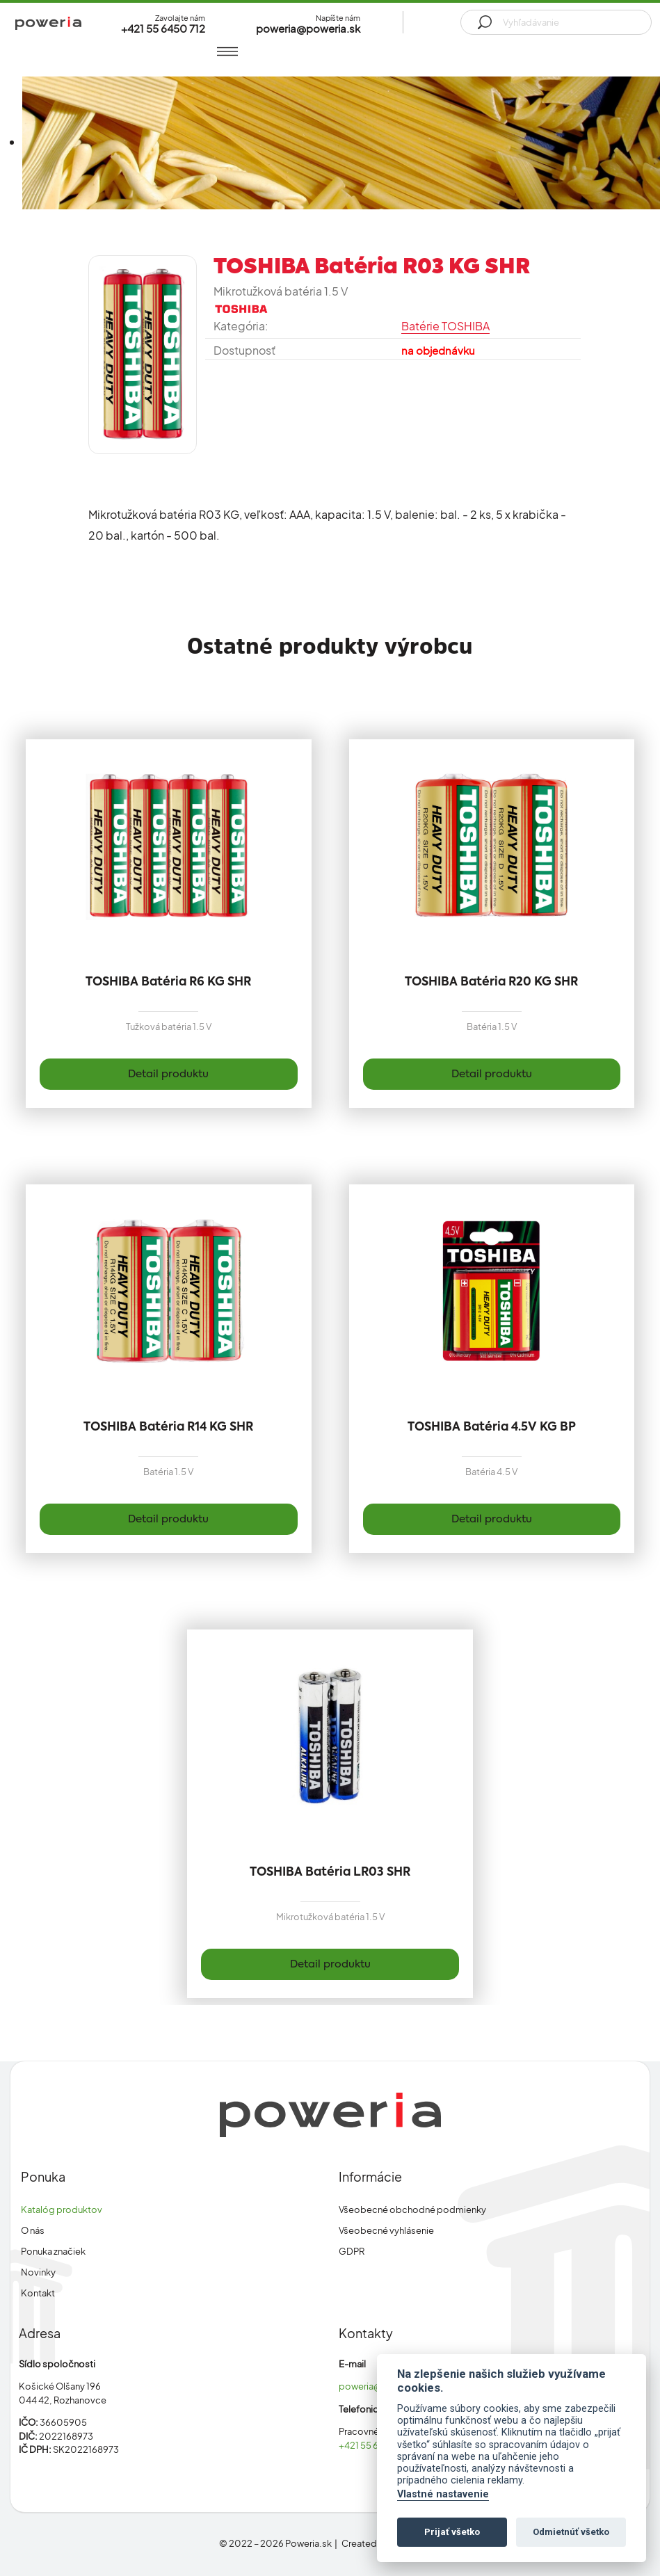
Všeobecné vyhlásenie (386, 2230)
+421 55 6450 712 (375, 2445)
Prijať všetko (452, 2532)
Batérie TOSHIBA (445, 326)
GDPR (351, 2251)
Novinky (38, 2272)
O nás (33, 2230)
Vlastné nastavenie (443, 2494)
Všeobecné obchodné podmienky (412, 2209)
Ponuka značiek (53, 2251)
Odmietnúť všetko (571, 2532)
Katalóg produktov (61, 2209)
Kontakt (38, 2293)
